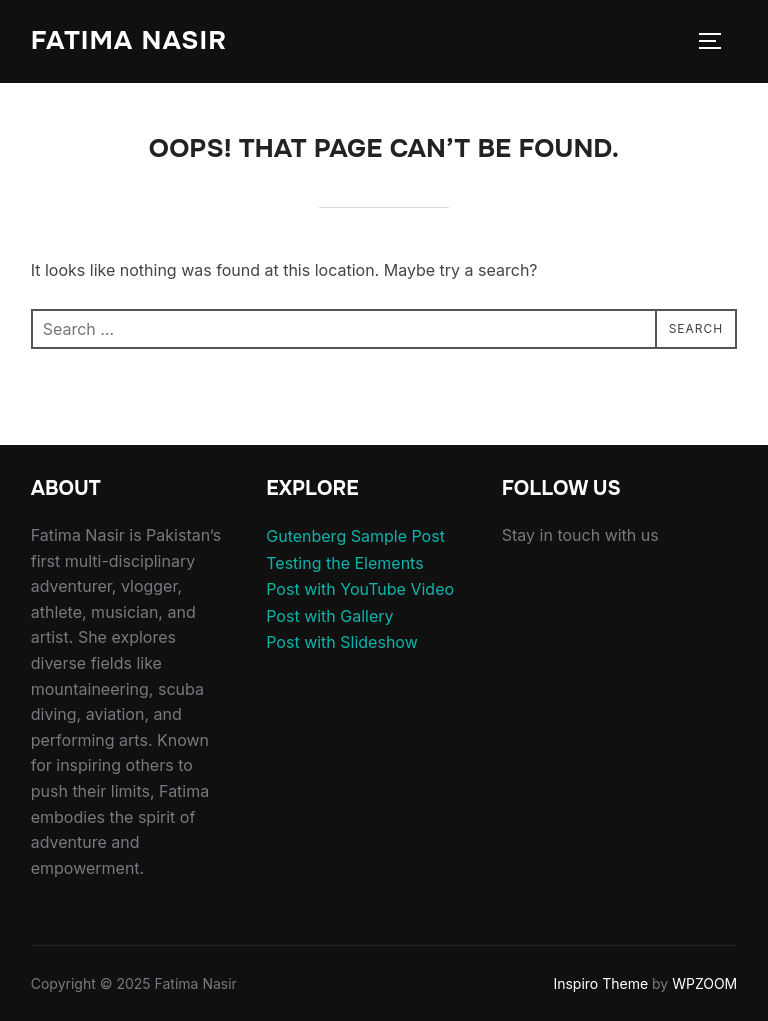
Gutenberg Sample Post (355, 536)
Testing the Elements (344, 563)
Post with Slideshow (342, 642)
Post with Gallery (329, 616)
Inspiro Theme (600, 983)
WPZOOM (704, 983)
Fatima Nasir (129, 40)
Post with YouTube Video (360, 589)
